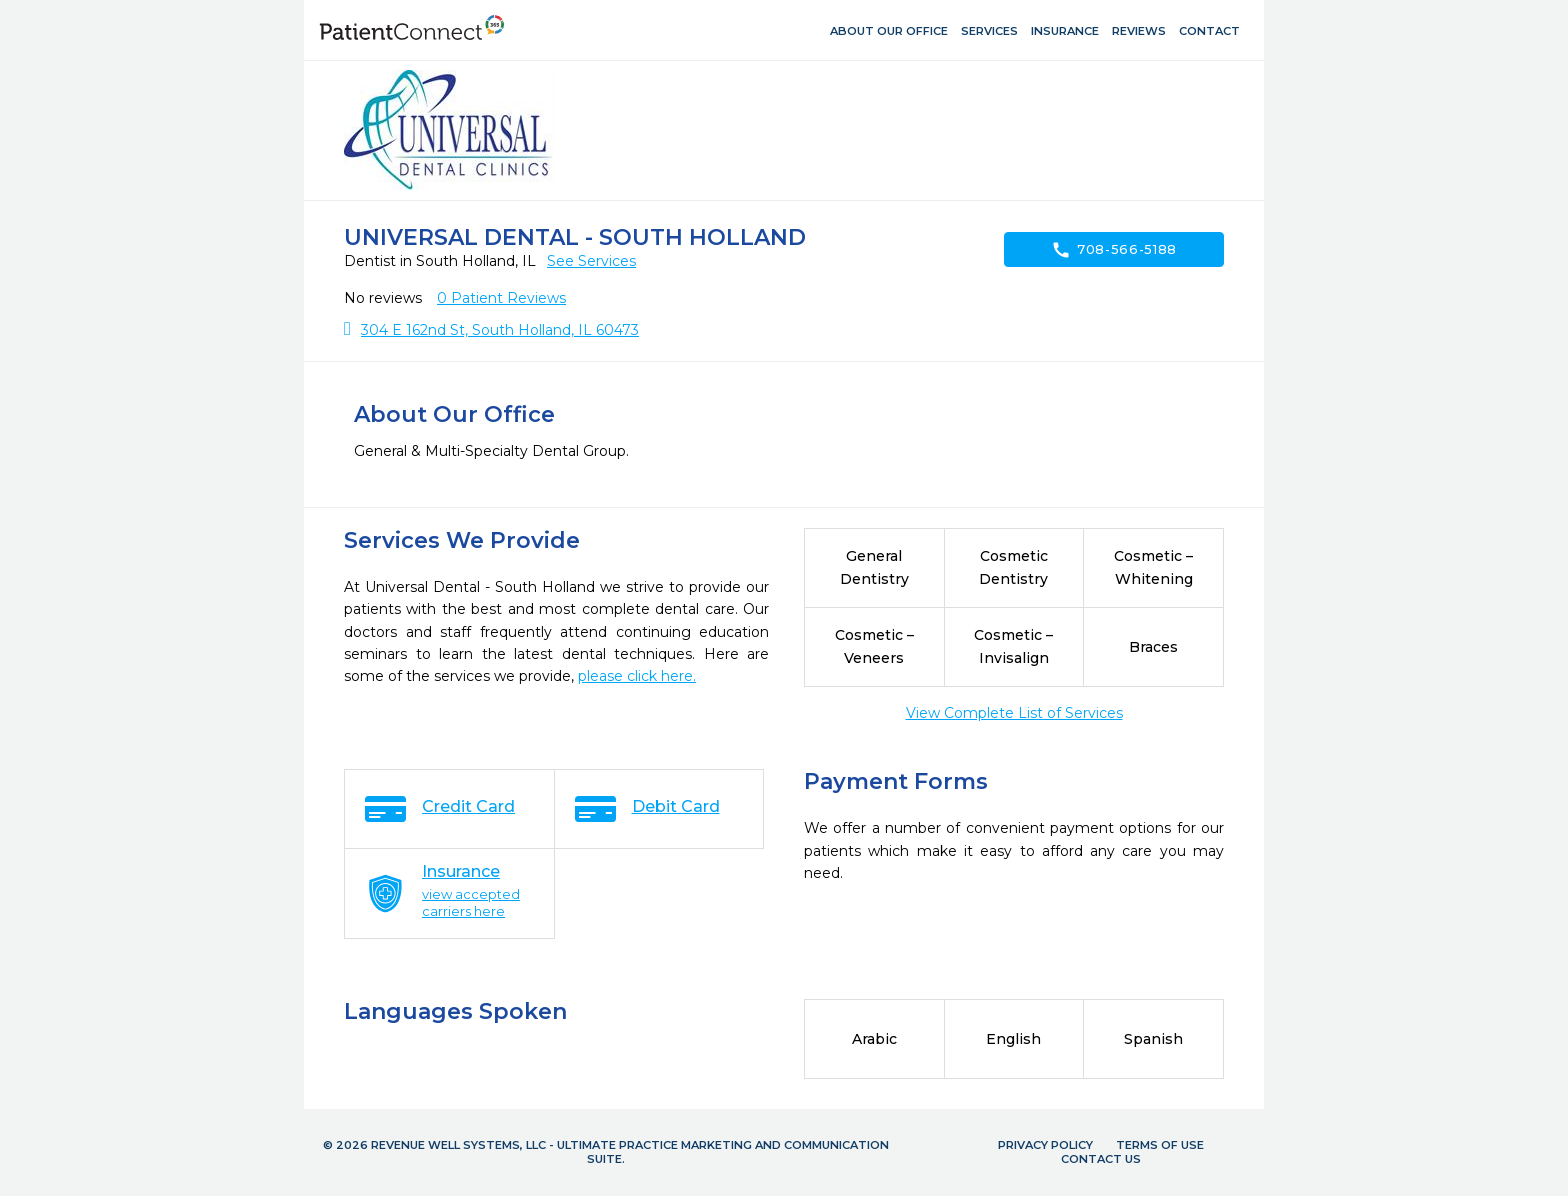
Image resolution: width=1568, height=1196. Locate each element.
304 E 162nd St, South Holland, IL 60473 (500, 330)
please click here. (637, 676)
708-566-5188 (1114, 250)
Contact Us (1101, 1159)
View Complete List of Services (1014, 713)
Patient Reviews (501, 298)
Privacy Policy (1045, 1145)
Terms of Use (1160, 1145)
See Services (591, 261)
